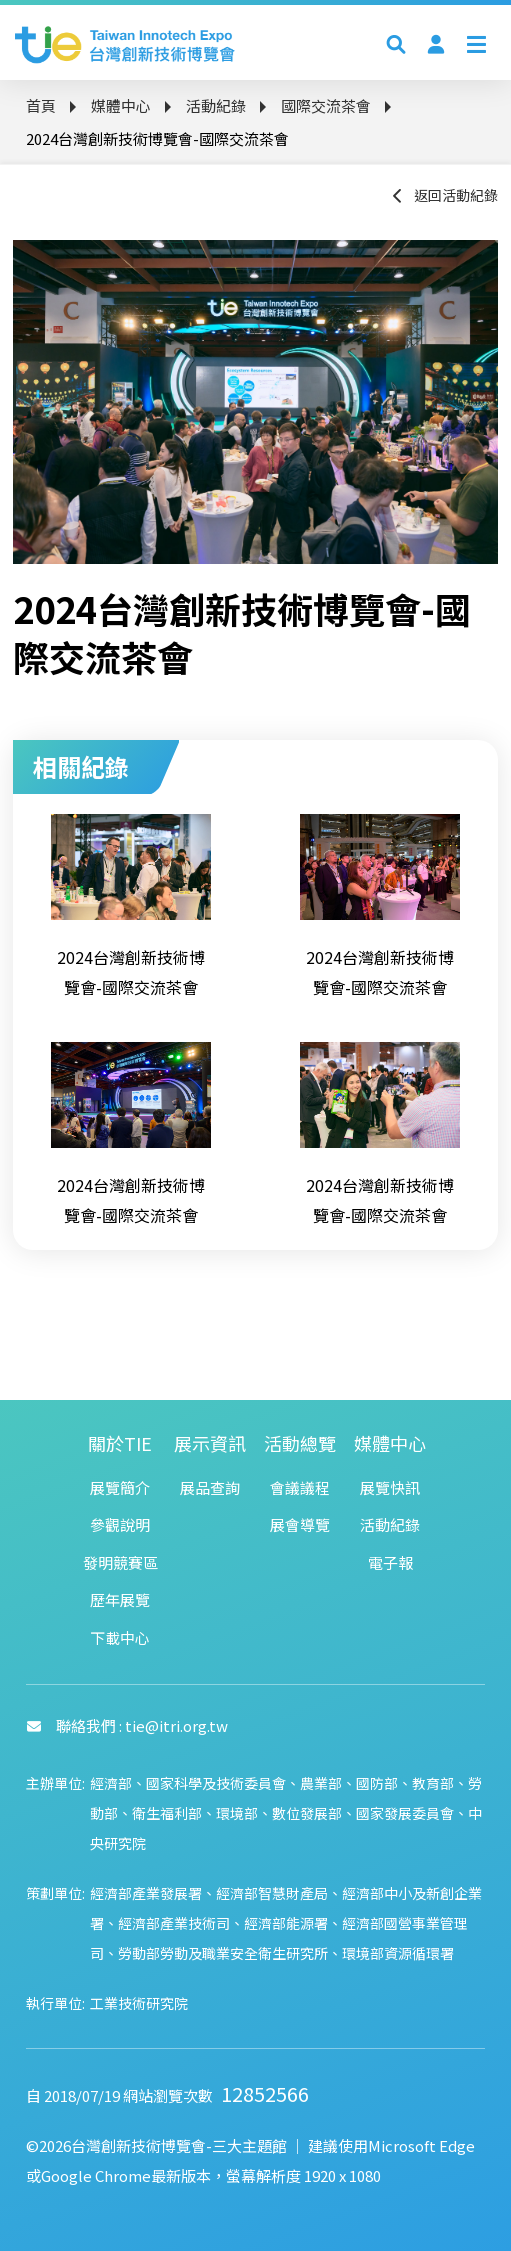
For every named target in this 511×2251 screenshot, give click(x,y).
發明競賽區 (120, 1562)
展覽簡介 (120, 1487)
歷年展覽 (120, 1599)
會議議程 (300, 1487)
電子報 (390, 1562)
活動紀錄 (216, 105)
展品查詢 (210, 1487)
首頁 (41, 105)
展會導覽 (300, 1524)
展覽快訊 (390, 1487)
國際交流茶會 (326, 105)
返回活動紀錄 (444, 195)
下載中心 (120, 1637)
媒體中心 (121, 105)
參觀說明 (120, 1524)
